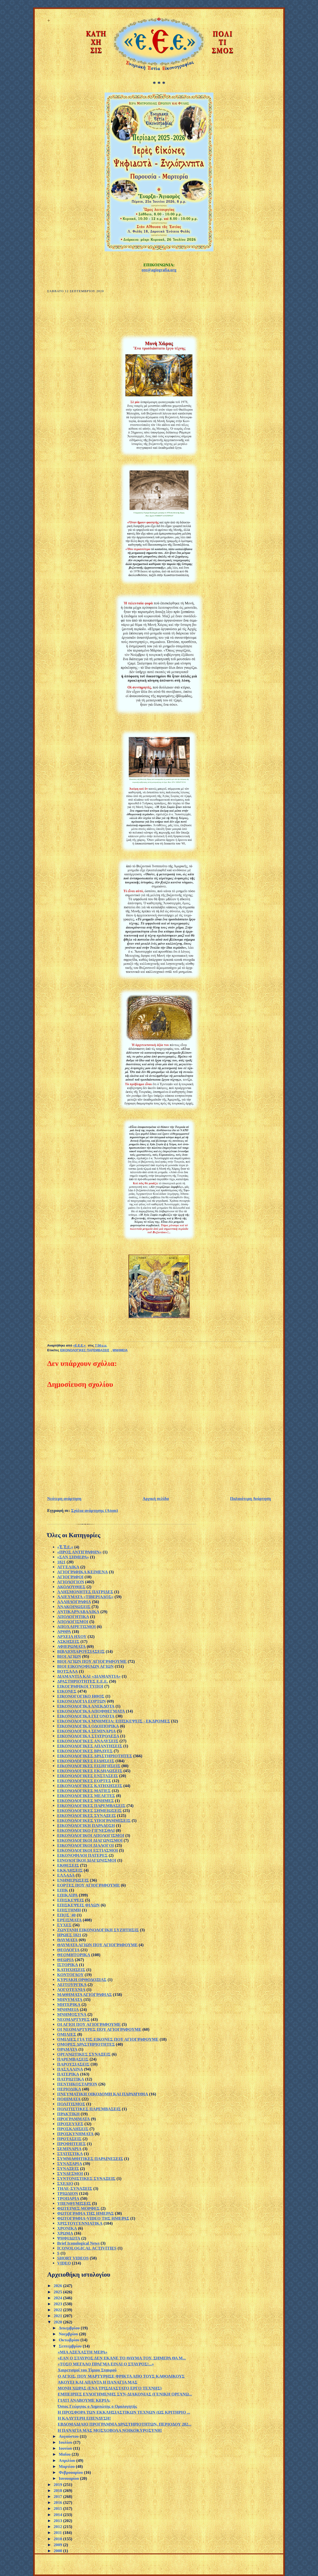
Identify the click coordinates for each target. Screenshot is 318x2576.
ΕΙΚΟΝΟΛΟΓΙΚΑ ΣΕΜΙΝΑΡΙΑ (86, 1731)
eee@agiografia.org (159, 270)
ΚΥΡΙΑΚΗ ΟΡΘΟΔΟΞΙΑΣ (82, 1979)
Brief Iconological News (78, 2243)
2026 (58, 2285)
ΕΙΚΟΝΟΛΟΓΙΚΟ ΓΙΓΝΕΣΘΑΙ (86, 1830)
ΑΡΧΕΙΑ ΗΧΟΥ (71, 1636)
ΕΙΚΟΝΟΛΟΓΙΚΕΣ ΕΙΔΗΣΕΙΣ (85, 1761)
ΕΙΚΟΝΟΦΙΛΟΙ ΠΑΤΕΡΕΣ (82, 1855)
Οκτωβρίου (69, 2340)
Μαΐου (65, 2454)
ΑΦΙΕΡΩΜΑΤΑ (71, 1646)
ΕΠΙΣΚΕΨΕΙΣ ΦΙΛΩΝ (78, 1905)
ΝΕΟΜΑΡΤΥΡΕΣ (73, 2019)
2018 (58, 2490)
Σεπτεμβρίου (71, 2346)
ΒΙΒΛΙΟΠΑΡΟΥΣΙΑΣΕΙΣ (81, 1651)
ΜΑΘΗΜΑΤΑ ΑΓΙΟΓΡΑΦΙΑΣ (84, 1994)
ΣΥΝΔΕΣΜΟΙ (70, 2173)
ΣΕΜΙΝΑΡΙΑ (69, 2148)
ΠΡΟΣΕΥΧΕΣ (70, 2124)
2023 (58, 2304)
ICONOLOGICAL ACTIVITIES (87, 2248)
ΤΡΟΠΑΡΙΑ (68, 2198)
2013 (58, 2520)
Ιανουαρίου (69, 2478)
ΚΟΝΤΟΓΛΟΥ (70, 1974)
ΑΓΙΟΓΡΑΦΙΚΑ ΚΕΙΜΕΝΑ (82, 1572)
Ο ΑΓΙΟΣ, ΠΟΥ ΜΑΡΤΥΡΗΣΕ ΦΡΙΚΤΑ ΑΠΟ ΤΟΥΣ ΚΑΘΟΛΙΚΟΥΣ (121, 2376)
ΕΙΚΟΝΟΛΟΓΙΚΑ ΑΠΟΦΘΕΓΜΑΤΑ (91, 1711)
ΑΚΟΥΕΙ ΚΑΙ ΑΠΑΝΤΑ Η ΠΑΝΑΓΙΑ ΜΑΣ (97, 2382)
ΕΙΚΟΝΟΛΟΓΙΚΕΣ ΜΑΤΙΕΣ (84, 1790)
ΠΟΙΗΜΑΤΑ (68, 2099)
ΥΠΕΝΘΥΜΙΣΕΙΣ (74, 2203)
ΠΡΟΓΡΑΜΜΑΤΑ (73, 2119)
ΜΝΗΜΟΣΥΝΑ (71, 2014)
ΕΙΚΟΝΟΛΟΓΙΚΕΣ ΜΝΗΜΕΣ (85, 1800)
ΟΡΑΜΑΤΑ (67, 2049)
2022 (58, 2309)
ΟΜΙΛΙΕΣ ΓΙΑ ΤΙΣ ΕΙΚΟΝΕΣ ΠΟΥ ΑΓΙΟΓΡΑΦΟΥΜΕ (108, 2039)
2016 (58, 2502)
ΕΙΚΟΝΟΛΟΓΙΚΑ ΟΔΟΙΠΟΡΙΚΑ (88, 1726)
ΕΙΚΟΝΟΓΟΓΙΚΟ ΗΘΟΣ (80, 1696)
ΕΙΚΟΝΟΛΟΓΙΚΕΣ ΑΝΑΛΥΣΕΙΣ (87, 1741)
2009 (58, 2544)
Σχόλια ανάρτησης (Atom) (94, 1510)
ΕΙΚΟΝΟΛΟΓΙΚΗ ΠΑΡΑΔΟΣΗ (86, 1825)
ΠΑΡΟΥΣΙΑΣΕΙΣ (73, 2064)
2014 (58, 2514)
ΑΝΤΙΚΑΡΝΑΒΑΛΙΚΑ (78, 1611)
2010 (58, 2538)
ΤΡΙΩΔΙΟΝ (67, 2193)
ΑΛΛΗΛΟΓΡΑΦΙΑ (74, 1601)
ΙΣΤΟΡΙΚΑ (67, 1964)
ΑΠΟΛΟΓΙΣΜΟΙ (72, 1621)
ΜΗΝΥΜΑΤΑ (69, 1999)
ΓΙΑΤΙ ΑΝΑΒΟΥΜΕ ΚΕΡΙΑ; (84, 2400)
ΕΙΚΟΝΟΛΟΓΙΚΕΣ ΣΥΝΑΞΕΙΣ (86, 1815)
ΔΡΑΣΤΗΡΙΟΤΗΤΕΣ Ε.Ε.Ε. (82, 1681)
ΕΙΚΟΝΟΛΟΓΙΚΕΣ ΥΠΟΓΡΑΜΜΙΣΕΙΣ (94, 1820)
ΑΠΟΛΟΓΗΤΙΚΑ (73, 1616)
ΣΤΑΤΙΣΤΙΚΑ (70, 2153)
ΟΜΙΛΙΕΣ (66, 2034)
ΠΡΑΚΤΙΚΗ (68, 2114)
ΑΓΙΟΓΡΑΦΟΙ (70, 1577)
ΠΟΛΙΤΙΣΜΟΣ (71, 2104)
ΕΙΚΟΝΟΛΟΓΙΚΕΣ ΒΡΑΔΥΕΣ (85, 1751)
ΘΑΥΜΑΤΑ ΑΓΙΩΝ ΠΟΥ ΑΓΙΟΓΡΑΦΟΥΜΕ (97, 1945)
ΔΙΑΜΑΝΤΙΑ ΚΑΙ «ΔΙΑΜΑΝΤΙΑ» (89, 1676)
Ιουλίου (66, 2442)
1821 (61, 1562)
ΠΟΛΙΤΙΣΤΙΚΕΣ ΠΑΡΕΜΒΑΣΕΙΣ (89, 2109)
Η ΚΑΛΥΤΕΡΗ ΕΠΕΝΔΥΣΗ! (84, 2418)
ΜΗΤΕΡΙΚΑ (68, 2004)
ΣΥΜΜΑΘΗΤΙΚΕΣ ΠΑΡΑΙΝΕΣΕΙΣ (90, 2158)
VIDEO (64, 2263)
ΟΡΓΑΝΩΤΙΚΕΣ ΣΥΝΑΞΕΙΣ (84, 2054)
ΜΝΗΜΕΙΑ (120, 1350)
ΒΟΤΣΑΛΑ (67, 1671)
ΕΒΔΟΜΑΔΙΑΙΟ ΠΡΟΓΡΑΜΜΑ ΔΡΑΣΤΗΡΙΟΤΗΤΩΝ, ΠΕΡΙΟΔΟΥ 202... (124, 2424)
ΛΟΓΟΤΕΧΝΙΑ (71, 1989)
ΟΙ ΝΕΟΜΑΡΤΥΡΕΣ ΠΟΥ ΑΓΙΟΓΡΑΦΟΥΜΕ (99, 2029)
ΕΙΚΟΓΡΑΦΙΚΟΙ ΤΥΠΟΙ (80, 1686)
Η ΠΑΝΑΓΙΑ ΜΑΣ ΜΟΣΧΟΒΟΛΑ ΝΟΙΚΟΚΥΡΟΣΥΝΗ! (110, 2430)
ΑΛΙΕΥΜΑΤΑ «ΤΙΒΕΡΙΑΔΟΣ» (85, 1596)
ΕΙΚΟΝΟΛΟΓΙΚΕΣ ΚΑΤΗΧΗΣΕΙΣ (89, 1785)
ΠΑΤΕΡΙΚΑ (68, 2074)
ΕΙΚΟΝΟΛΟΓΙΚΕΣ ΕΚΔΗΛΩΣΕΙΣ (89, 1770)
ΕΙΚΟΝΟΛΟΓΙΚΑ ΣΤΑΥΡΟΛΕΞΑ (88, 1736)
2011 (58, 2532)
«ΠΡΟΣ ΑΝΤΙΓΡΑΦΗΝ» (79, 1552)
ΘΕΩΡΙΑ (65, 1959)
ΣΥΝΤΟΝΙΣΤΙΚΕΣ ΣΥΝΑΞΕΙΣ (86, 2178)
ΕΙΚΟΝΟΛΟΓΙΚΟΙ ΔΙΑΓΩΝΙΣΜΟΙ (90, 1840)
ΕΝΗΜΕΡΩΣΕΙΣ (73, 1880)
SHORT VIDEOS (73, 2258)
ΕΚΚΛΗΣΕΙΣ (70, 1870)
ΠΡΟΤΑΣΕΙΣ (69, 2138)
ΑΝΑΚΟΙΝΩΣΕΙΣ (73, 1606)
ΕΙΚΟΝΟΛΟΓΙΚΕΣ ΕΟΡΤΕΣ (84, 1780)
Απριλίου (67, 2460)
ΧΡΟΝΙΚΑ (67, 2228)
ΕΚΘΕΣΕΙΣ (68, 1865)
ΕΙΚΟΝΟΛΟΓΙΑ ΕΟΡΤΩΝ (81, 1701)
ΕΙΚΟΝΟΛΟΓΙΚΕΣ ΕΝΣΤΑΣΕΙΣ (87, 1775)
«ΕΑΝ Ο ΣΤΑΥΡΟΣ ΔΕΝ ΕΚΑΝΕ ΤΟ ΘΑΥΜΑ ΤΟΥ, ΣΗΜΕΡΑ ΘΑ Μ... (122, 2358)
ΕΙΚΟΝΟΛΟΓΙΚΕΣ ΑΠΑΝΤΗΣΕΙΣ (89, 1746)
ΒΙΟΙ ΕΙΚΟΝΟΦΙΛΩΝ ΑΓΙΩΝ (85, 1666)
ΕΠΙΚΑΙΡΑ (67, 1895)
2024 (58, 2298)
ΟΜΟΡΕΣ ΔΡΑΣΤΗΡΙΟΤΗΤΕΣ (86, 2044)
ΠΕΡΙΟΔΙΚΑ (69, 2089)
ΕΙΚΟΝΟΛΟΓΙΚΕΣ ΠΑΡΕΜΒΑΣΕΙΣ (84, 1350)
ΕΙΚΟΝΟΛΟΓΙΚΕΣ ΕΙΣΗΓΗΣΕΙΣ (88, 1765)
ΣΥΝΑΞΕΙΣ (68, 2168)
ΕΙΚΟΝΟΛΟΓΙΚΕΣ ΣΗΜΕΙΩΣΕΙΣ (89, 1810)
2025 (58, 2292)
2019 (58, 2484)
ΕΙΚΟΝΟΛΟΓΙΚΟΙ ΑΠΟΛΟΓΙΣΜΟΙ (90, 1835)
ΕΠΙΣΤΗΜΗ (69, 1910)
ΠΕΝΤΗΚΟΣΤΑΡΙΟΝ (77, 2084)
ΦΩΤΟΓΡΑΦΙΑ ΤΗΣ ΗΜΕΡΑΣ (85, 2213)
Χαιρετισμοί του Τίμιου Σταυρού (87, 2370)
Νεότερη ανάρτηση (64, 1498)
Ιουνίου (66, 2448)
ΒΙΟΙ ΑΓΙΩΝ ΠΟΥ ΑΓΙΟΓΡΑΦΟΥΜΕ (92, 1661)
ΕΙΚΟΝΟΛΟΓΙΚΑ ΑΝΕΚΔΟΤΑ (86, 1706)
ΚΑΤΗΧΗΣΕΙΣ (71, 1969)
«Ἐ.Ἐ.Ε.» (65, 1547)
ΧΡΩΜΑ (65, 2233)
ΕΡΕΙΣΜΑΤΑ (69, 1920)
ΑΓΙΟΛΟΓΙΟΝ (70, 1582)
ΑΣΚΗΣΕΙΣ (68, 1641)
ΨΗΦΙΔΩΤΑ (68, 2238)
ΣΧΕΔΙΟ (65, 2183)
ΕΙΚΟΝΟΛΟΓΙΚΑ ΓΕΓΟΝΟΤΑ (86, 1716)
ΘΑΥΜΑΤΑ (67, 1940)
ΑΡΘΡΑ (64, 1631)
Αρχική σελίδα (156, 1498)
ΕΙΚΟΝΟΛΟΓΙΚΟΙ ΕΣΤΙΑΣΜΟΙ (87, 1850)
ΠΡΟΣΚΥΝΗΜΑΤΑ (75, 2133)
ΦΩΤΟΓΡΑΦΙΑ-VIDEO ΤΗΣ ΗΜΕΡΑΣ (93, 2218)
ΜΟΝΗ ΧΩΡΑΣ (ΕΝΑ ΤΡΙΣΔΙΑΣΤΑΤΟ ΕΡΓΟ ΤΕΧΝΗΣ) (109, 2388)
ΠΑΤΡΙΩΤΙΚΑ (70, 2079)
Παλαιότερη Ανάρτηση (250, 1498)
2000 (58, 2550)
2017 (58, 2496)
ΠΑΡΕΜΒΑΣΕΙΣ (72, 2059)
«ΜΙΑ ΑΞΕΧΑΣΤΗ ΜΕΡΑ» (82, 2352)
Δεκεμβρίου (70, 2328)
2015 (58, 2508)
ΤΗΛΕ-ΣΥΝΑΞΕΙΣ (74, 2188)
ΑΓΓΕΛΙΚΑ (68, 1567)
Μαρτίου (67, 2466)
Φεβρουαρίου (71, 2472)
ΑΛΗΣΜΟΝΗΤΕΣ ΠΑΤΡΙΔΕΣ (85, 1591)
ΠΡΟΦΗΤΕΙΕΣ (71, 2143)
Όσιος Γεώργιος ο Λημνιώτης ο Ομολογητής (97, 2406)
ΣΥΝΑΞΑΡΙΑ (69, 2163)
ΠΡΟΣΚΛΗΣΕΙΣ (72, 2128)
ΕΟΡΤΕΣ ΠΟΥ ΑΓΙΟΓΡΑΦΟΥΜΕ (88, 1885)
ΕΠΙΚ (62, 1890)
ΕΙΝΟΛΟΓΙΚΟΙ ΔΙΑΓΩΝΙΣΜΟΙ (86, 1860)
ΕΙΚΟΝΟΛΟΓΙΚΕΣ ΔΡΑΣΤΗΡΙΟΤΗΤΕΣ (94, 1756)
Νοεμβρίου (69, 2334)
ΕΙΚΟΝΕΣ (67, 1691)
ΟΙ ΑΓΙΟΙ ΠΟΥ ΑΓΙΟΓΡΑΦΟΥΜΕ (89, 2024)
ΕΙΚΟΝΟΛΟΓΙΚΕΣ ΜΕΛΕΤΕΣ (86, 1795)
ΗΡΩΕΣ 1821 (69, 1935)
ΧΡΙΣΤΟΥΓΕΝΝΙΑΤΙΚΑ (80, 2223)
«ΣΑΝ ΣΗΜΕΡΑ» (73, 1557)
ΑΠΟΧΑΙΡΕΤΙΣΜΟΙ (76, 1626)
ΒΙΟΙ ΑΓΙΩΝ (69, 1656)
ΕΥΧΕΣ (64, 1925)
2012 (58, 2526)
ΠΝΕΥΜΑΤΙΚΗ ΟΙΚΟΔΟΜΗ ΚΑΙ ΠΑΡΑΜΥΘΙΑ (102, 2094)
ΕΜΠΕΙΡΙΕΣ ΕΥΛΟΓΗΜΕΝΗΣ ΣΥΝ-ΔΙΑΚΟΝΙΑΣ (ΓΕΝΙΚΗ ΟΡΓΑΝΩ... (125, 2394)
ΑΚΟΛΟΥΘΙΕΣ (71, 1586)
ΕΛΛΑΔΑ (66, 1875)
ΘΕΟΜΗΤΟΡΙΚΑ (73, 1954)
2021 (58, 2315)
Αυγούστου (69, 2436)
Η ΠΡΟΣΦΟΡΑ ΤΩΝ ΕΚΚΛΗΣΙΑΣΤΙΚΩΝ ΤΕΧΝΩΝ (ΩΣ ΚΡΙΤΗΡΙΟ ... (124, 2412)
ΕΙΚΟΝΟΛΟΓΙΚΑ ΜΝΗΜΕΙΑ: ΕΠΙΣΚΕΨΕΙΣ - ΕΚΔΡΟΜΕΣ (113, 1721)
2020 (58, 2322)
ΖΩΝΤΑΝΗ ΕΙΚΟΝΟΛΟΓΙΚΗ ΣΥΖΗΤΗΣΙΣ (98, 1930)
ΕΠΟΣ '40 (66, 1915)
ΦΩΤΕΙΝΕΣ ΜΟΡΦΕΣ (78, 2208)
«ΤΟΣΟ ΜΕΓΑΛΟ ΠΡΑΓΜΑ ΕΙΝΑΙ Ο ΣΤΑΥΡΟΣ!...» (106, 2364)
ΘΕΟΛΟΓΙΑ (68, 1949)
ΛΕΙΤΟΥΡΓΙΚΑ (72, 1984)
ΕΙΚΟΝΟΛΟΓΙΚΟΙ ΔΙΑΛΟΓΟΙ (85, 1845)
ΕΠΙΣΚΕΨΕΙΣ (70, 1900)
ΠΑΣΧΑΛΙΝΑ (70, 2069)
